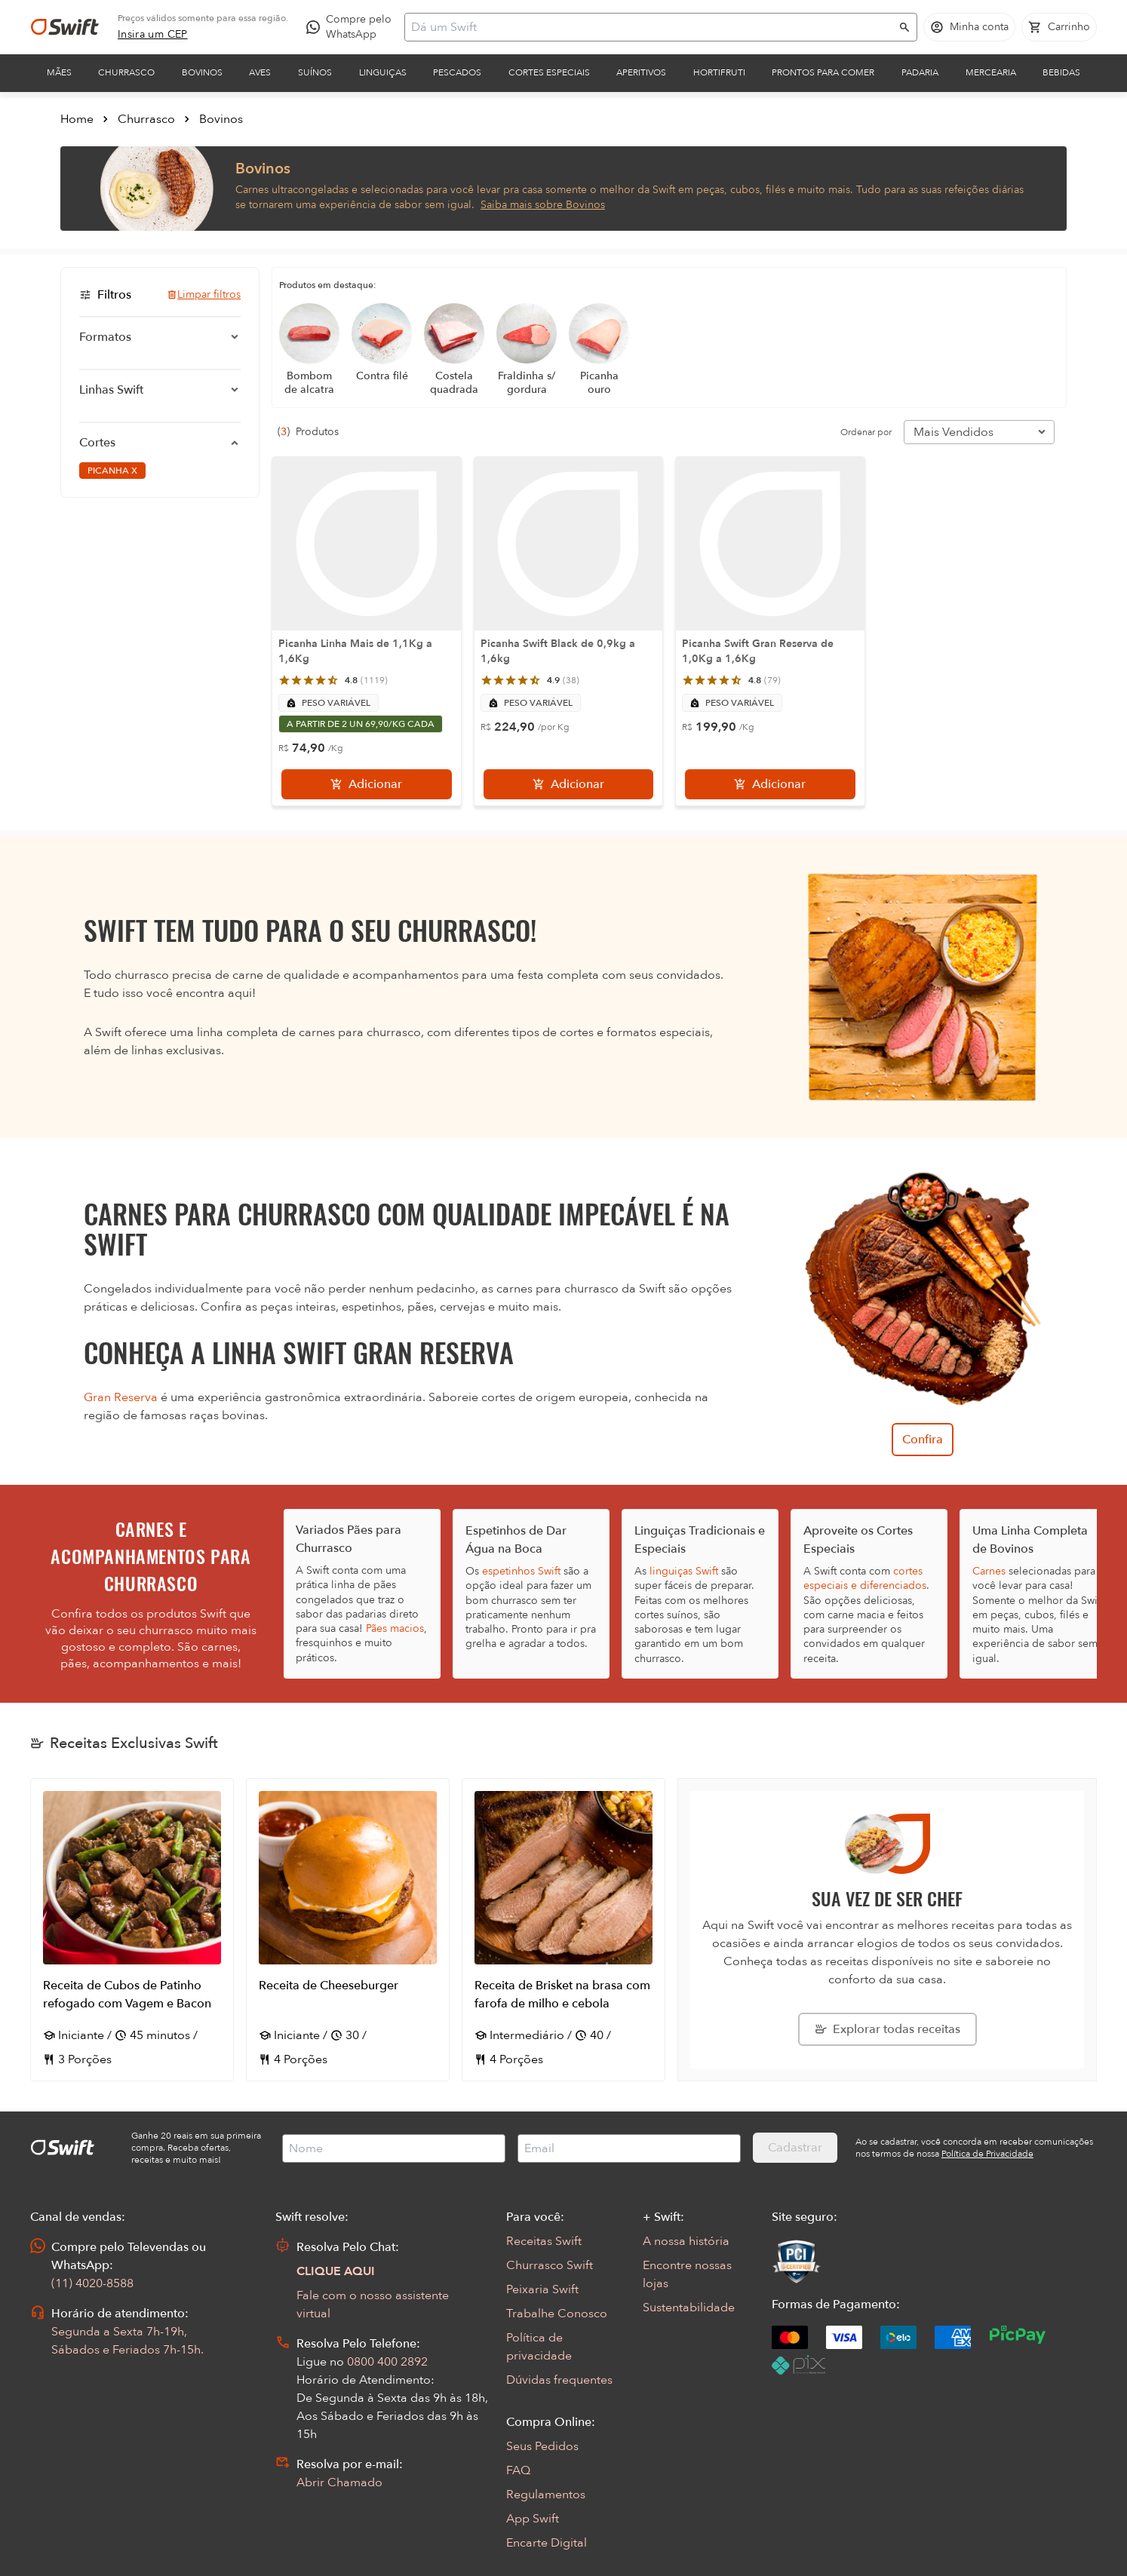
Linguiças (383, 72)
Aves (260, 72)
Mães (59, 72)
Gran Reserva (121, 1397)
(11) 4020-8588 (92, 2283)
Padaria (919, 72)
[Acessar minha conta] (969, 27)
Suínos (315, 72)
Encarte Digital (546, 2543)
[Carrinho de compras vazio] (1059, 27)
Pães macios (395, 1628)
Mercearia (991, 72)
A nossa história (686, 2241)
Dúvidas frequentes (559, 2380)
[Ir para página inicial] (65, 27)
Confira (922, 1439)
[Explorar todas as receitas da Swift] (887, 2029)
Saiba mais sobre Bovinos (543, 205)
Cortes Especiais (549, 72)
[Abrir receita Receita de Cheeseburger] (348, 1929)
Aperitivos (641, 72)
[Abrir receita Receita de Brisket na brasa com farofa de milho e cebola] (563, 1929)
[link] (153, 34)
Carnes (989, 1571)
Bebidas (1061, 72)
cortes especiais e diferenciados (864, 1578)
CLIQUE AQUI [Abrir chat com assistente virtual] (335, 2271)
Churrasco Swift (549, 2265)
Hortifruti (719, 72)
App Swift (532, 2518)
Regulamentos (545, 2494)
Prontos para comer (823, 72)
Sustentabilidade (689, 2307)
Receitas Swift (544, 2241)
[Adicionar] (366, 784)
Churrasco (126, 72)
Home (77, 119)
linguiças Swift (683, 1571)
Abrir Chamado (339, 2482)
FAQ (518, 2470)
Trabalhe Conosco (556, 2313)
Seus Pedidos (542, 2446)
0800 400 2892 (387, 2362)
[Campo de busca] (651, 27)
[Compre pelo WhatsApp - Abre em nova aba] (352, 27)
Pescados (457, 72)
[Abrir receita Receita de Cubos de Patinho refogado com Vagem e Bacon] (132, 1929)
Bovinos (202, 72)
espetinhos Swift (521, 1571)
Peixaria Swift (542, 2289)
